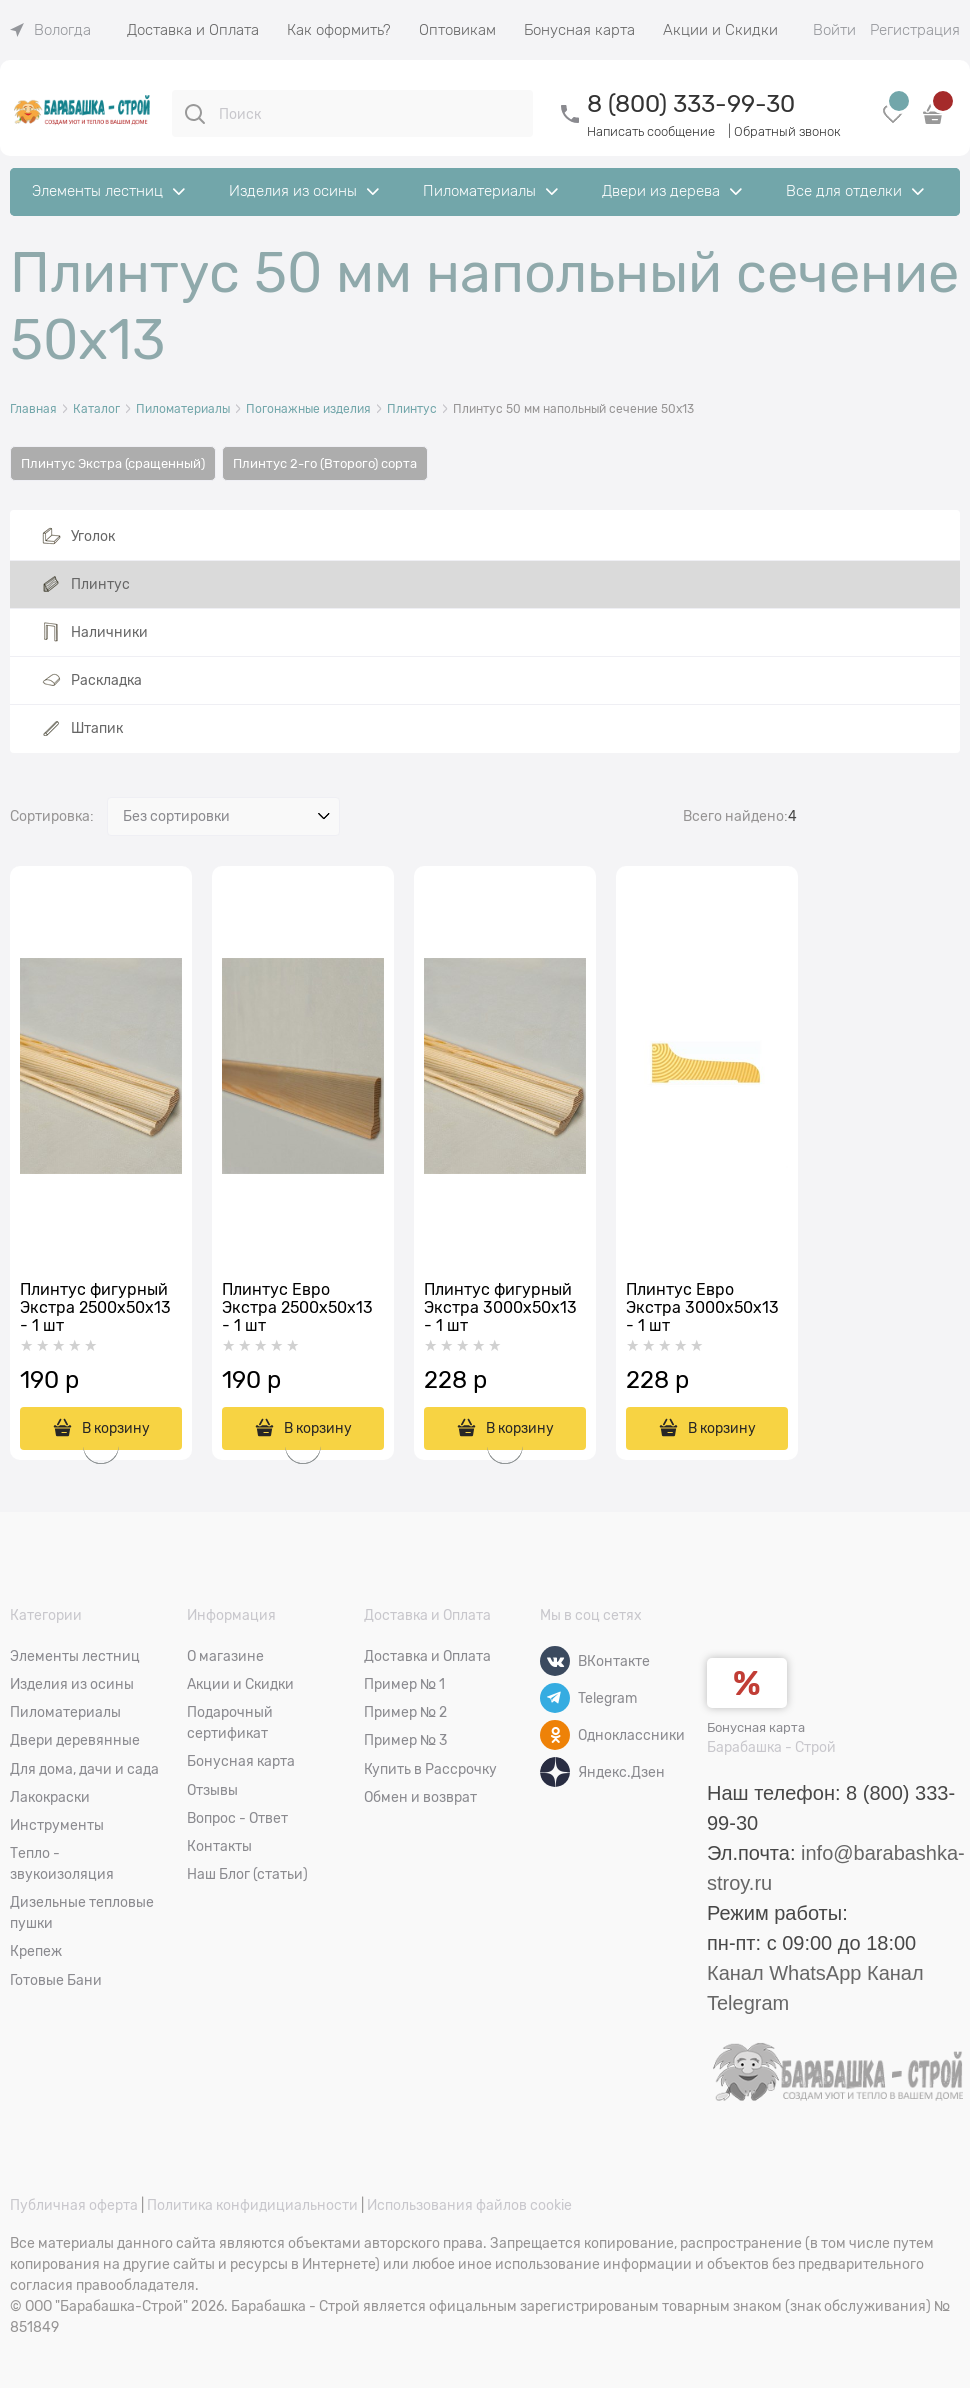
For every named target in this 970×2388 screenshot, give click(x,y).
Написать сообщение (651, 131)
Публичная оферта (74, 2205)
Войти (834, 30)
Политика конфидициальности (252, 2205)
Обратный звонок (787, 131)
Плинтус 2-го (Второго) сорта (325, 463)
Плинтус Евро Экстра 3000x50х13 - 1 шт (702, 1308)
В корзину (722, 1428)
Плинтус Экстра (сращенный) (113, 463)
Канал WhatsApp (784, 1973)
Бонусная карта (756, 1727)
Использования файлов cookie (469, 2205)
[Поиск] (195, 114)
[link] (50, 30)
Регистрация (915, 30)
